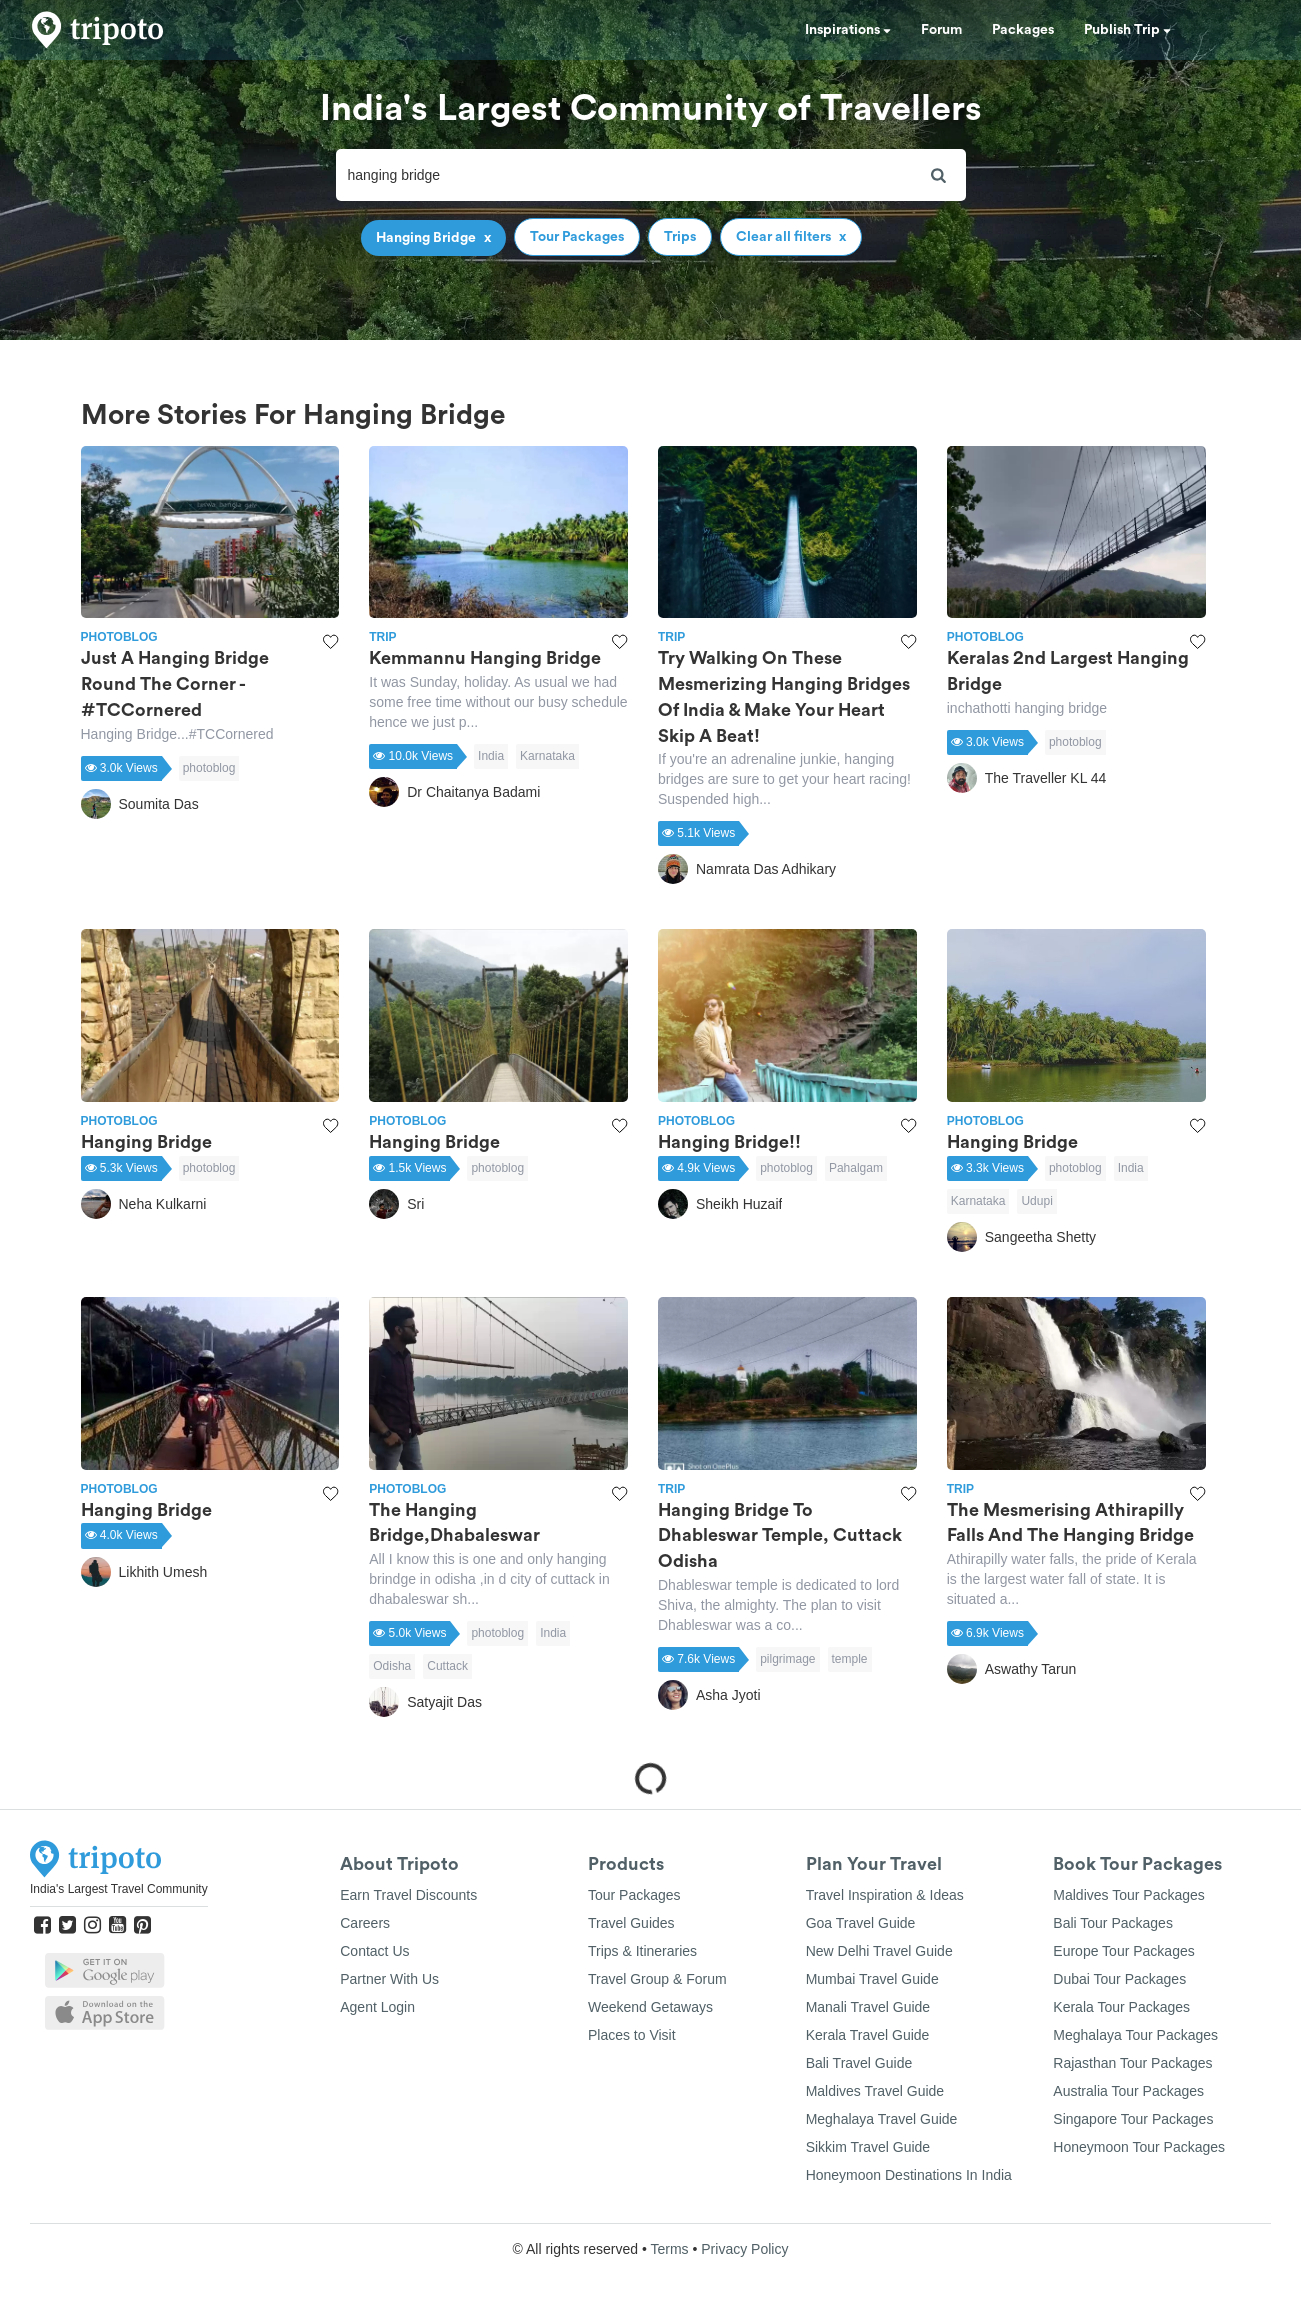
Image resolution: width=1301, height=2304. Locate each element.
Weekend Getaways (650, 2007)
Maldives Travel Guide (875, 2091)
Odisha (392, 1666)
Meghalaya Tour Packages (1135, 2035)
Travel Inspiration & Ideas (885, 1895)
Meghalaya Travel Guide (882, 2119)
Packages (1023, 30)
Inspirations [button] (848, 30)
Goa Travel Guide (861, 1923)
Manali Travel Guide (868, 2007)
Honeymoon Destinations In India (909, 2175)
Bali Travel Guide (859, 2063)
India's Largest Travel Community (119, 1889)
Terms (669, 2249)
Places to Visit (632, 2035)
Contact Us (374, 1951)
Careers (365, 1923)
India (491, 756)
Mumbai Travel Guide (872, 1979)
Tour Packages (634, 1895)
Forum (941, 30)
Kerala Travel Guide (868, 2035)
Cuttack (447, 1666)
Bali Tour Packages (1113, 1923)
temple (850, 1659)
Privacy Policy (744, 2249)
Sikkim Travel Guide (868, 2147)
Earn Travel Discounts (408, 1895)
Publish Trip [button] (1127, 30)
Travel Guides (631, 1923)
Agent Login (377, 2007)
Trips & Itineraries (642, 1951)
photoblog (209, 768)
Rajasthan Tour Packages (1132, 2063)
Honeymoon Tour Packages (1139, 2147)
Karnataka (547, 756)
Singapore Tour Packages (1133, 2119)
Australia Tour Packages (1128, 2091)
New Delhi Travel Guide (879, 1951)
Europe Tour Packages (1123, 1951)
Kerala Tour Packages (1121, 2007)
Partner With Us (389, 1979)
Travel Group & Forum (657, 1979)
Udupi (1036, 1201)
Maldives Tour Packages (1128, 1895)
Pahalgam (856, 1168)
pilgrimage (787, 1659)
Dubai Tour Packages (1119, 1979)
